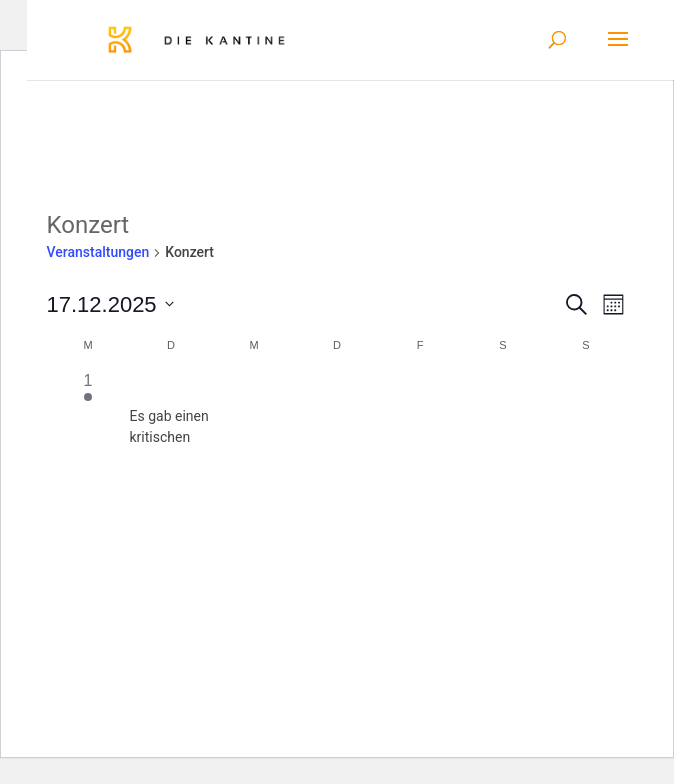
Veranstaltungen (98, 252)
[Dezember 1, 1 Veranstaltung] (88, 410)
